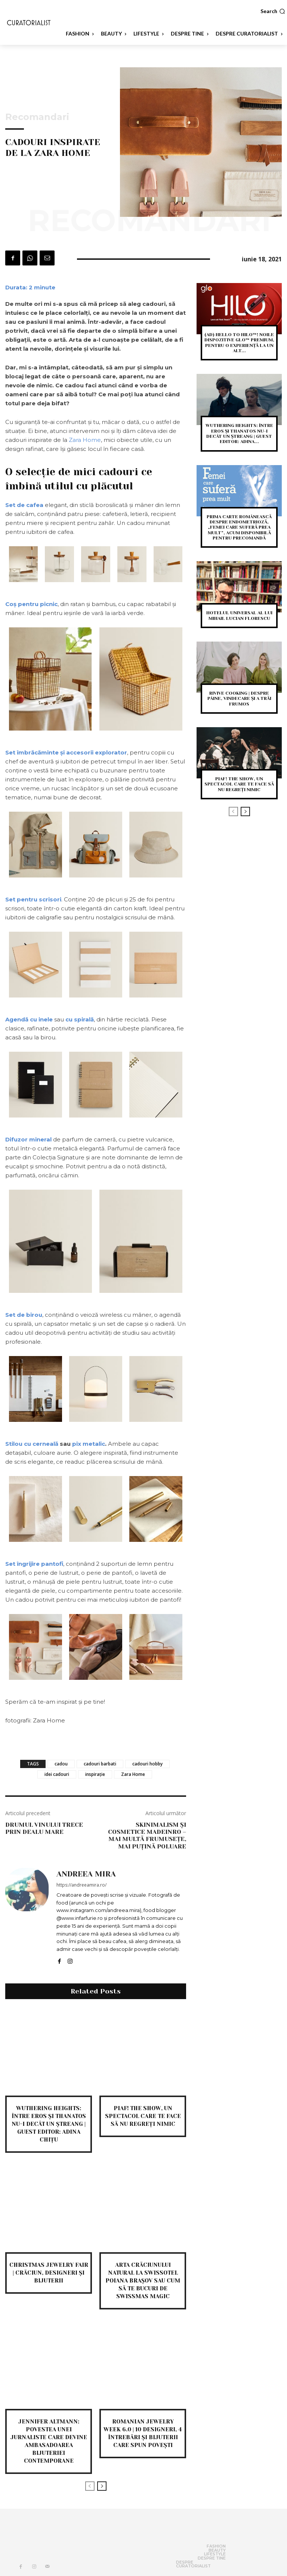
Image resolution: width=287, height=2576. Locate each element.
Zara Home (85, 439)
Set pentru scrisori (33, 899)
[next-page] (102, 2486)
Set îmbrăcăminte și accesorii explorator (66, 752)
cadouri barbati (100, 1764)
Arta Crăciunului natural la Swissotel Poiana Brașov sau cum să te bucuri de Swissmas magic (142, 2281)
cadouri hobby (147, 1764)
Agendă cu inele (29, 1019)
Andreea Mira (86, 1874)
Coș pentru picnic (31, 604)
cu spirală (79, 1019)
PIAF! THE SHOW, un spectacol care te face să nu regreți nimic (143, 2116)
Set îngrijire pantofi (34, 1563)
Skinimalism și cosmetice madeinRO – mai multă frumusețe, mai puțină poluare (147, 1835)
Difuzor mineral (28, 1139)
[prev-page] (90, 2486)
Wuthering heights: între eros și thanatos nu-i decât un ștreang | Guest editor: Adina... (239, 433)
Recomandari (37, 117)
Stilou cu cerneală (31, 1443)
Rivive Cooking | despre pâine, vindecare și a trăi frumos (239, 699)
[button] (272, 11)
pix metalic (88, 1443)
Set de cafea (24, 504)
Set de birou (23, 1314)
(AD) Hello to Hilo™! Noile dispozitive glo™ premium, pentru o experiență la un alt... (239, 342)
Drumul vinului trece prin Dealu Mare (44, 1828)
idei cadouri (56, 1774)
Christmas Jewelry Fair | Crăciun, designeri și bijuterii (48, 2273)
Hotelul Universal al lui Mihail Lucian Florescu (239, 615)
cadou (61, 1764)
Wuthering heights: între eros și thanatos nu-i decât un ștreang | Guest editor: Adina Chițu (49, 2124)
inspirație (95, 1774)
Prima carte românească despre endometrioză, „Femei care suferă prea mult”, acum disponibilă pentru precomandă (239, 527)
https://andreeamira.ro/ (81, 1885)
